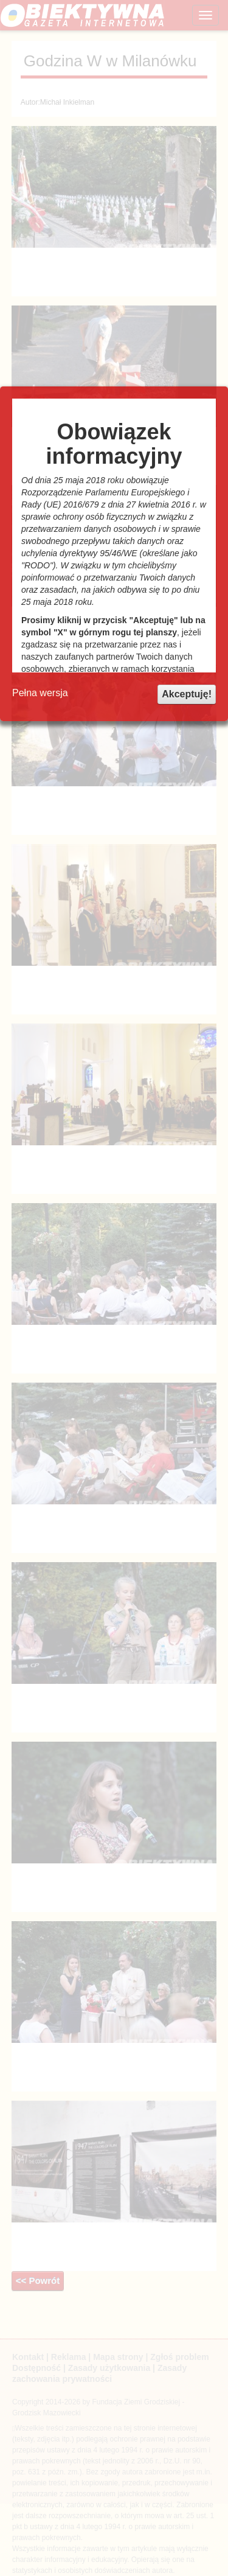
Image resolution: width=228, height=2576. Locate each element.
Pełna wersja (40, 693)
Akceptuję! (187, 694)
